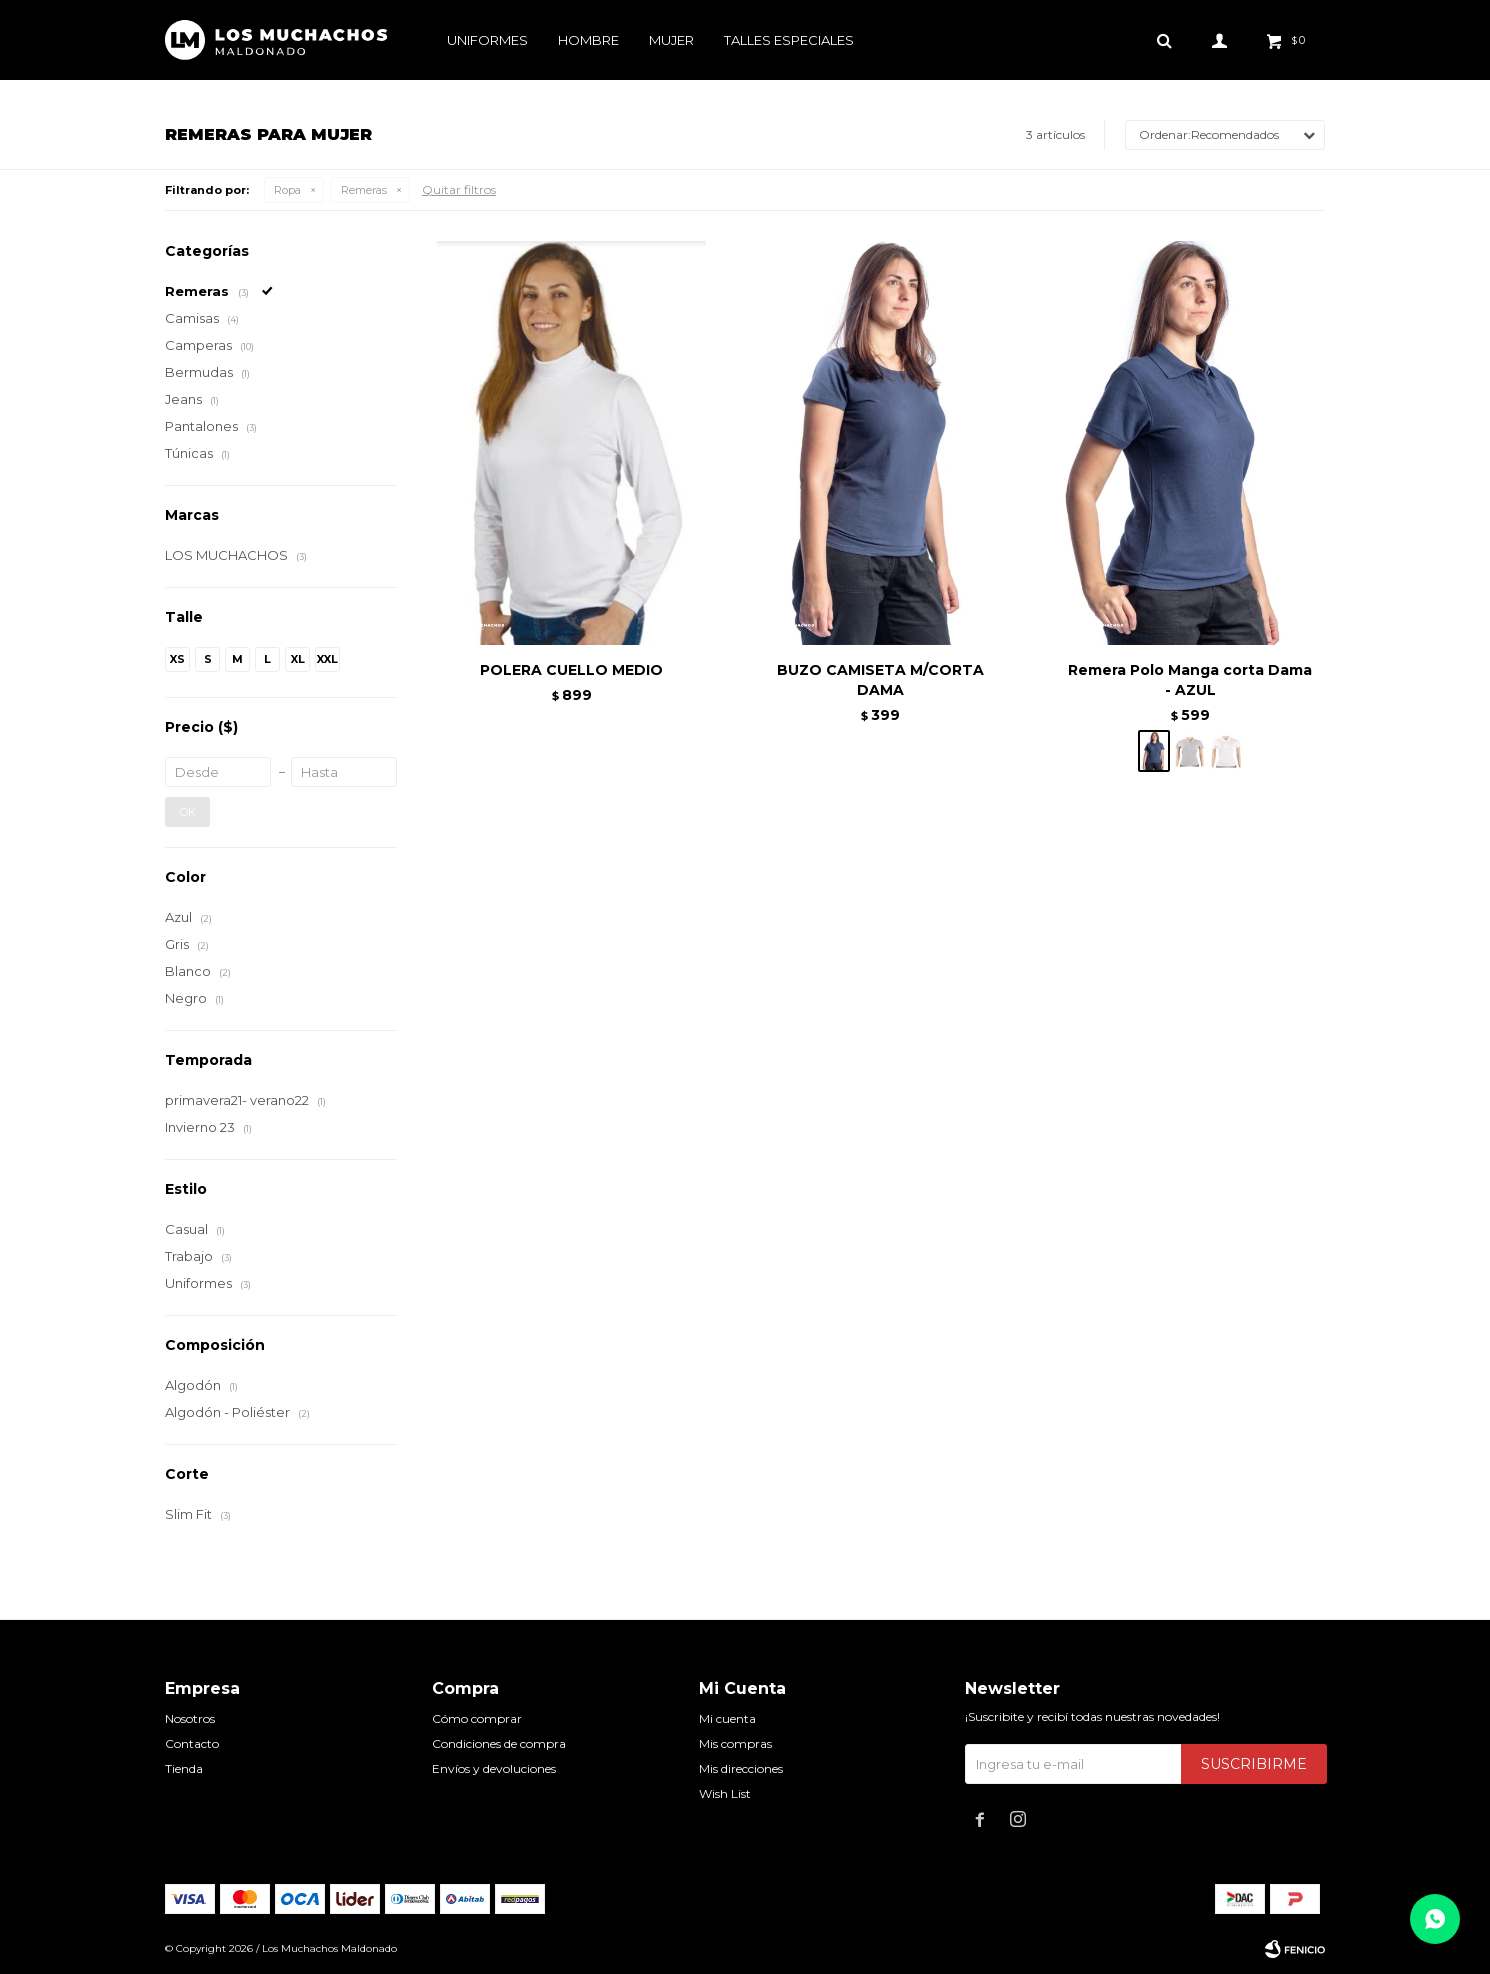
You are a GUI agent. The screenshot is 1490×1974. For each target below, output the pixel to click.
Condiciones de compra (499, 1743)
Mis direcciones (741, 1768)
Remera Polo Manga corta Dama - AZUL (1190, 680)
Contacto (192, 1743)
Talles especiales (789, 40)
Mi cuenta (727, 1718)
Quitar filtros (459, 189)
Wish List (725, 1793)
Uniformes (487, 40)
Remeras (364, 190)
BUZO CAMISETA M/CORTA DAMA (880, 680)
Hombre (588, 40)
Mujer (671, 40)
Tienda (184, 1768)
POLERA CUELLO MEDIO (571, 670)
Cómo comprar (477, 1718)
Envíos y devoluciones (494, 1768)
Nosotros (190, 1718)
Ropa (287, 190)
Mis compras (735, 1743)
